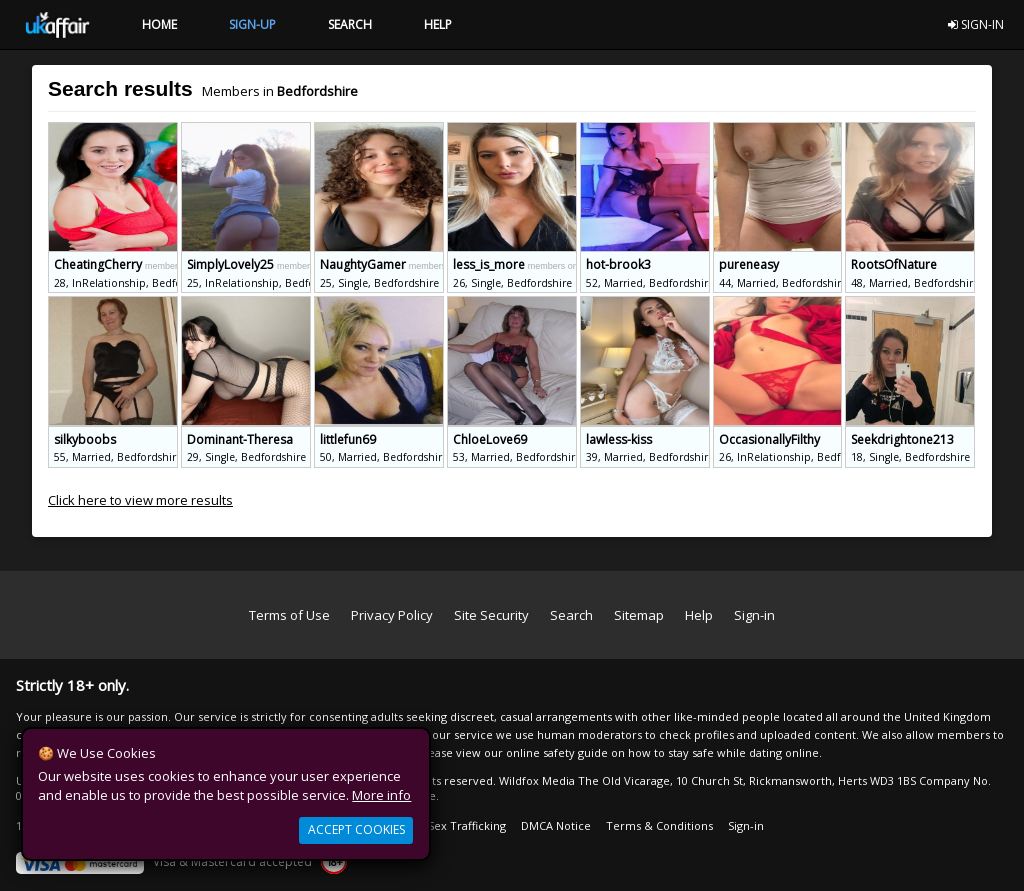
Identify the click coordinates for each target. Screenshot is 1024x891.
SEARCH (350, 24)
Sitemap (639, 615)
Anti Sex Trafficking (455, 825)
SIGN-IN (976, 24)
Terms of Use (289, 615)
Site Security (491, 615)
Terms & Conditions (659, 825)
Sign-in (754, 615)
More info (381, 795)
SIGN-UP (252, 24)
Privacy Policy (392, 615)
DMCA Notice (556, 825)
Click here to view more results (140, 500)
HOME (159, 24)
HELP (438, 24)
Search (571, 615)
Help (699, 615)
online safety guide (557, 752)
